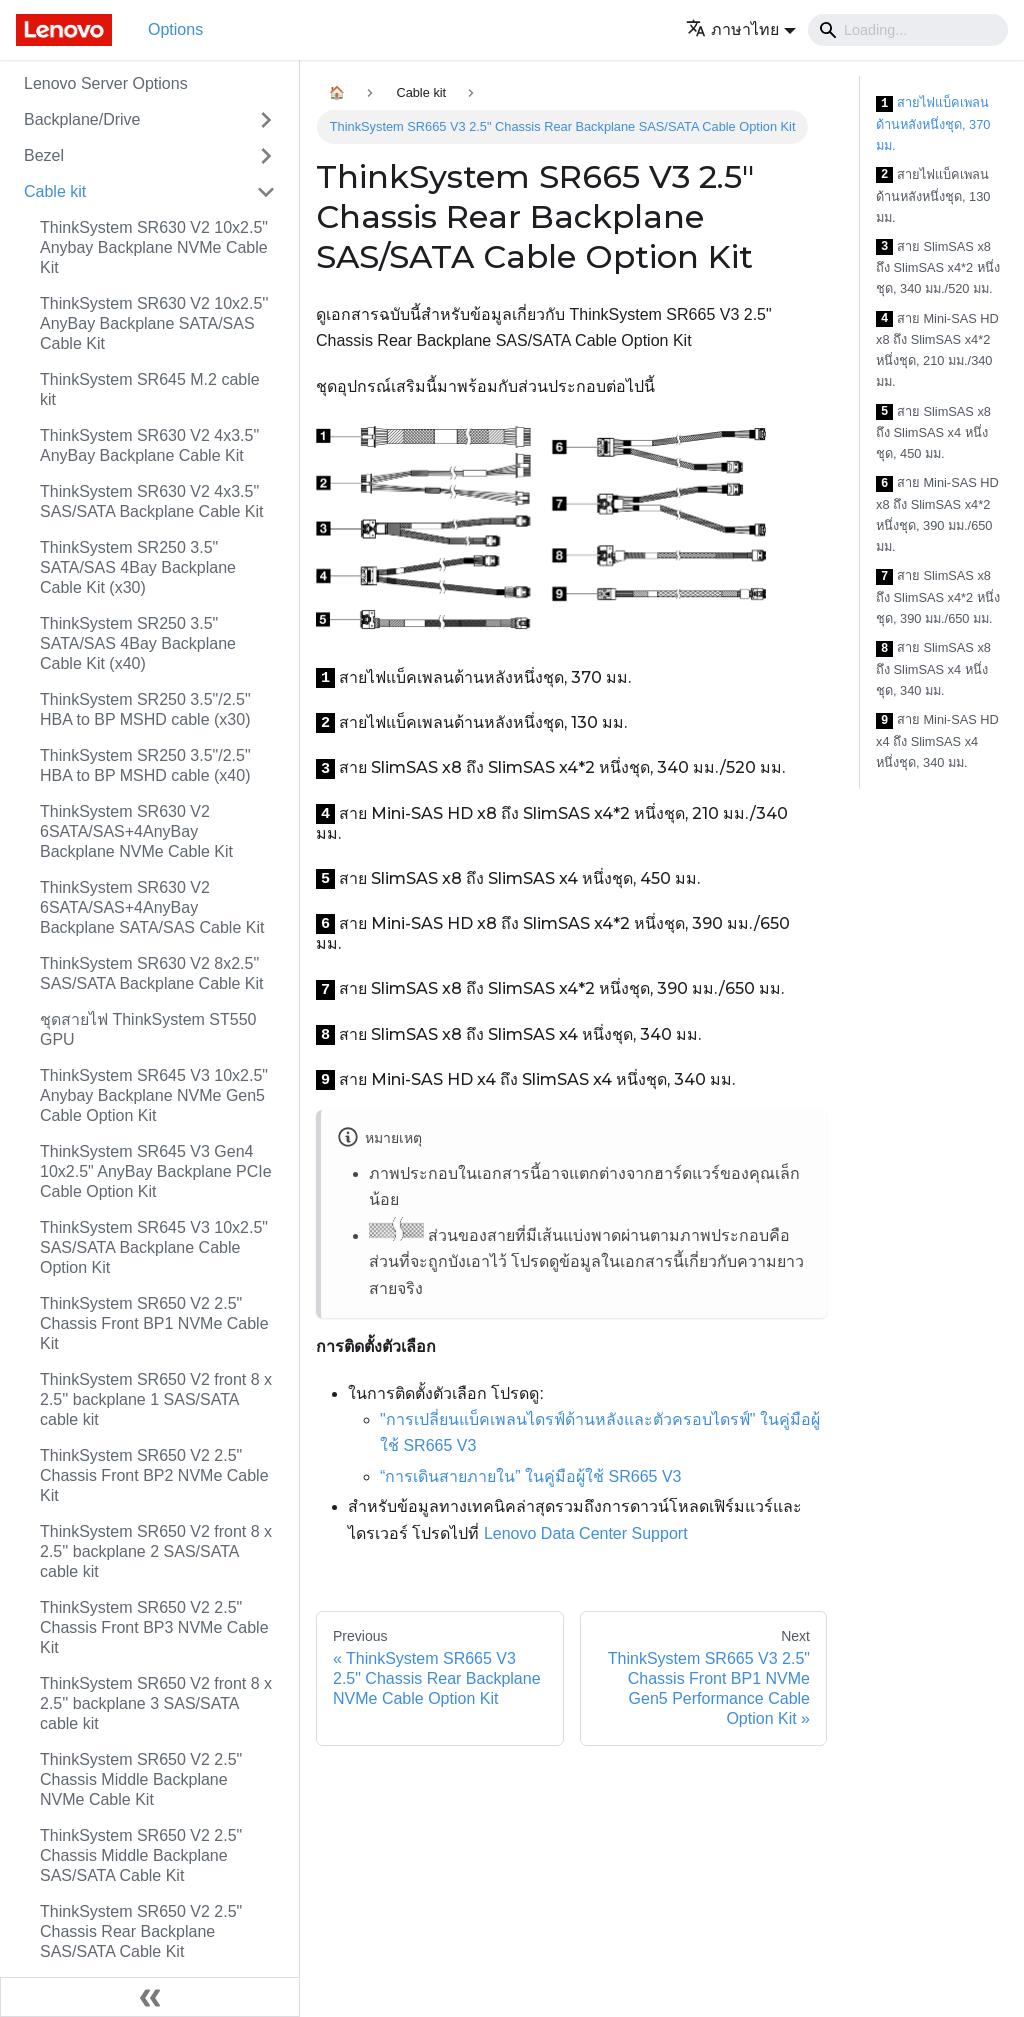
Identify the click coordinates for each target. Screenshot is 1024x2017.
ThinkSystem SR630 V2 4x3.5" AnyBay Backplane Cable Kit (149, 445)
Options (175, 29)
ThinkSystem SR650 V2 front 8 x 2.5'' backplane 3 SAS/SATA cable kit (156, 1703)
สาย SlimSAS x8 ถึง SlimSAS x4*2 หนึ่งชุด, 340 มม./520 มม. (938, 268)
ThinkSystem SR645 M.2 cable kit (150, 389)
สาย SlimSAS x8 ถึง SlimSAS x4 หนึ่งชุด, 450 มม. (933, 433)
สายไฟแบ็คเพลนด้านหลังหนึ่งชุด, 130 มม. (933, 196)
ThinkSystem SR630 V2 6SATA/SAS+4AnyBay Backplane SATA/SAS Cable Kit (152, 907)
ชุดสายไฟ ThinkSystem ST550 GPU (148, 1029)
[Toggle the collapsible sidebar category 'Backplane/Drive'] (266, 120)
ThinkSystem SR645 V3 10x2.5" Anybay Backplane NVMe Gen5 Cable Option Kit (154, 1095)
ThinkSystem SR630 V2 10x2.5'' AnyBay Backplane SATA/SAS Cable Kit (154, 323)
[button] (741, 29)
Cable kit (55, 191)
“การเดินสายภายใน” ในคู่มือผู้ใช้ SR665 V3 (530, 1476)
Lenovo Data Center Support (586, 1533)
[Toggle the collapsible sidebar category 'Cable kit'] (266, 192)
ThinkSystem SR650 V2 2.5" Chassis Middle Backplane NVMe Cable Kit (141, 1779)
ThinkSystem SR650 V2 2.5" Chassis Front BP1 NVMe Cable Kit (154, 1323)
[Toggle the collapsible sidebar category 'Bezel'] (266, 156)
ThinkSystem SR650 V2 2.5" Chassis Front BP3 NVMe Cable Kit (154, 1627)
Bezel (44, 155)
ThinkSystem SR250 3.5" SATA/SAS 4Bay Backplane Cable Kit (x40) (138, 643)
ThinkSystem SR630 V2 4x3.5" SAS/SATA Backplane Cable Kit (152, 501)
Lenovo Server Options (106, 83)
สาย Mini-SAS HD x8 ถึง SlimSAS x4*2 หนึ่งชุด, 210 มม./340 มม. (937, 350)
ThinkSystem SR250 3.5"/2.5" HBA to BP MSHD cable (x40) (145, 765)
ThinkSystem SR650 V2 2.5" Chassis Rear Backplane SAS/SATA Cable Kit (141, 1931)
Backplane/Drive (82, 119)
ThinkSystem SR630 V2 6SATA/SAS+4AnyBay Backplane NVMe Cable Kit (136, 831)
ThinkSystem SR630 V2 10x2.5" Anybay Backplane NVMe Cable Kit (154, 247)
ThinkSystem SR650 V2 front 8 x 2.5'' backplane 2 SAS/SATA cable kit (156, 1551)
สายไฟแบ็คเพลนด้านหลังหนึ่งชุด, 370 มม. (933, 124)
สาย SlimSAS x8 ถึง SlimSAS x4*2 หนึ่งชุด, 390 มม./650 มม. (938, 597)
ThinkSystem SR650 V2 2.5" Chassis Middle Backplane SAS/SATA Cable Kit (141, 1855)
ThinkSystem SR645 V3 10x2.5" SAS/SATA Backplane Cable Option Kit (154, 1247)
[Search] (908, 30)
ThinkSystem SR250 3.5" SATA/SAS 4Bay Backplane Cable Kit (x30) (138, 567)
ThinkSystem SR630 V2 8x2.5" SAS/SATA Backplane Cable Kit (152, 973)
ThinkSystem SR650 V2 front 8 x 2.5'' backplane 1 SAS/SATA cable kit (156, 1399)
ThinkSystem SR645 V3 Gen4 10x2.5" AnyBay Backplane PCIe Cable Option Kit (156, 1171)
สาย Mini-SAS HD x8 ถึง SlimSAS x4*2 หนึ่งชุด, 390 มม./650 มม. (937, 514)
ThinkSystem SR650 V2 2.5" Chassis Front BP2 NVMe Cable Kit (154, 1475)
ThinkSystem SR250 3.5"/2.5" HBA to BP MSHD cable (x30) (145, 709)
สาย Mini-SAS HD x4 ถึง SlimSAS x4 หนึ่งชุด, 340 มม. (937, 741)
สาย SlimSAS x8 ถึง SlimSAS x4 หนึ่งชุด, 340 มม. (933, 669)
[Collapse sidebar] (150, 1997)
